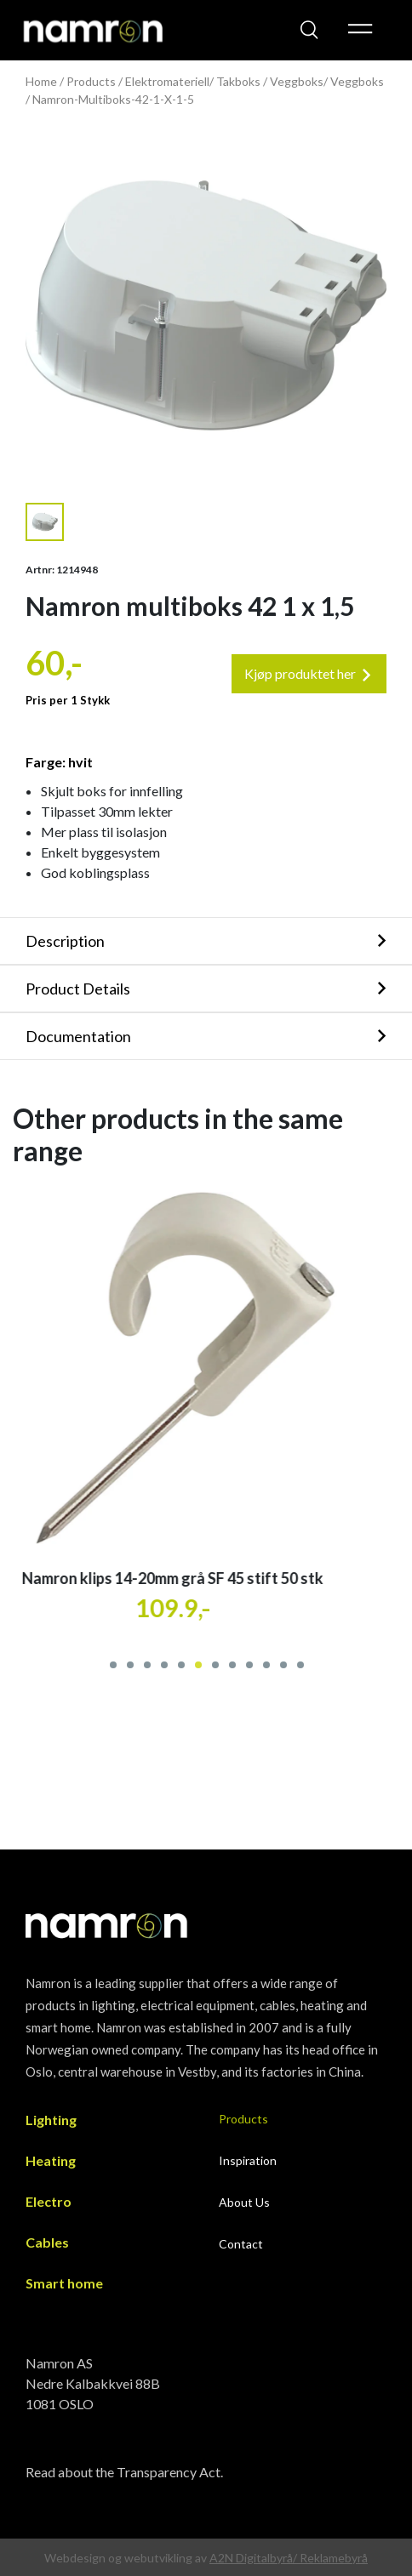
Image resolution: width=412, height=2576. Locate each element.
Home (41, 81)
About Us (244, 2202)
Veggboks (357, 81)
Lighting (51, 2120)
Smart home (64, 2283)
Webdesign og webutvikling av (126, 2557)
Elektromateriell (167, 81)
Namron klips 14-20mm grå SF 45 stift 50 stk (193, 1578)
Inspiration (248, 2160)
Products (91, 81)
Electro (49, 2201)
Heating (51, 2160)
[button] (112, 1662)
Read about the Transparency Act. (124, 2472)
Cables (47, 2242)
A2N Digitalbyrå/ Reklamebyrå (288, 2557)
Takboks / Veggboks (269, 81)
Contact (241, 2244)
